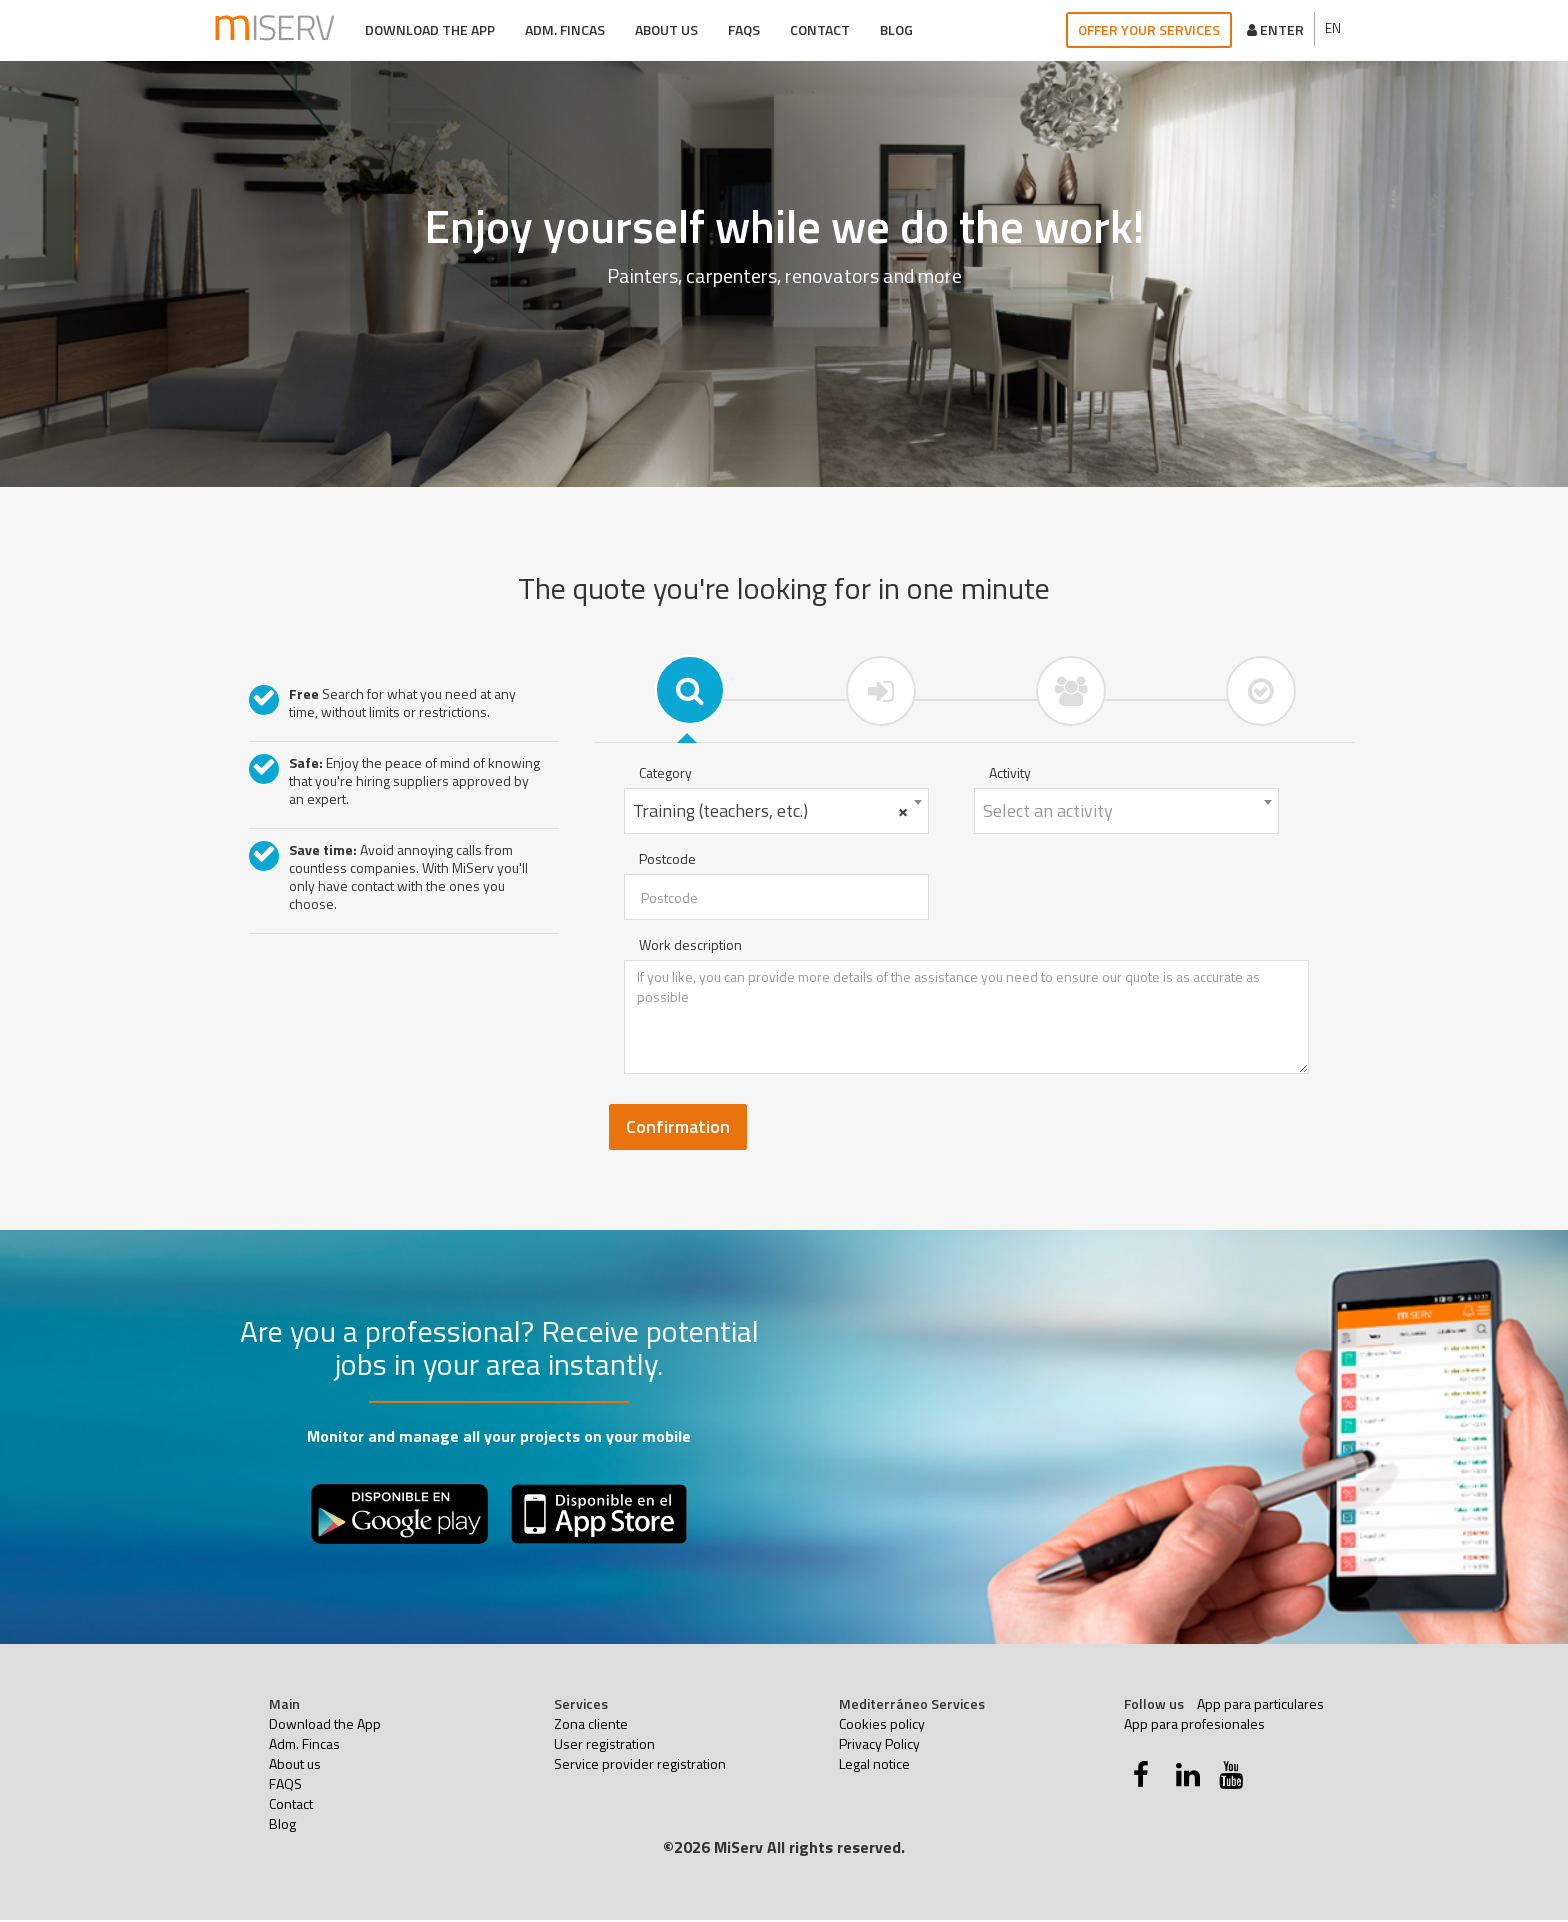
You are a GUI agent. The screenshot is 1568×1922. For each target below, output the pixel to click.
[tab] (689, 690)
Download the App (325, 1725)
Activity (1010, 775)
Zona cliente (591, 1725)
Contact (819, 29)
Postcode (667, 861)
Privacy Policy (879, 1745)
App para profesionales (1194, 1725)
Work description (690, 947)
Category (665, 775)
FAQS (743, 29)
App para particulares (1260, 1705)
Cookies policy (882, 1725)
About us (665, 29)
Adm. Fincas (564, 29)
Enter (1275, 29)
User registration (604, 1745)
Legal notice (874, 1765)
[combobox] (776, 813)
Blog (895, 29)
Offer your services (1149, 29)
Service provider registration (640, 1765)
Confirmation (678, 1128)
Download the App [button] (429, 29)
